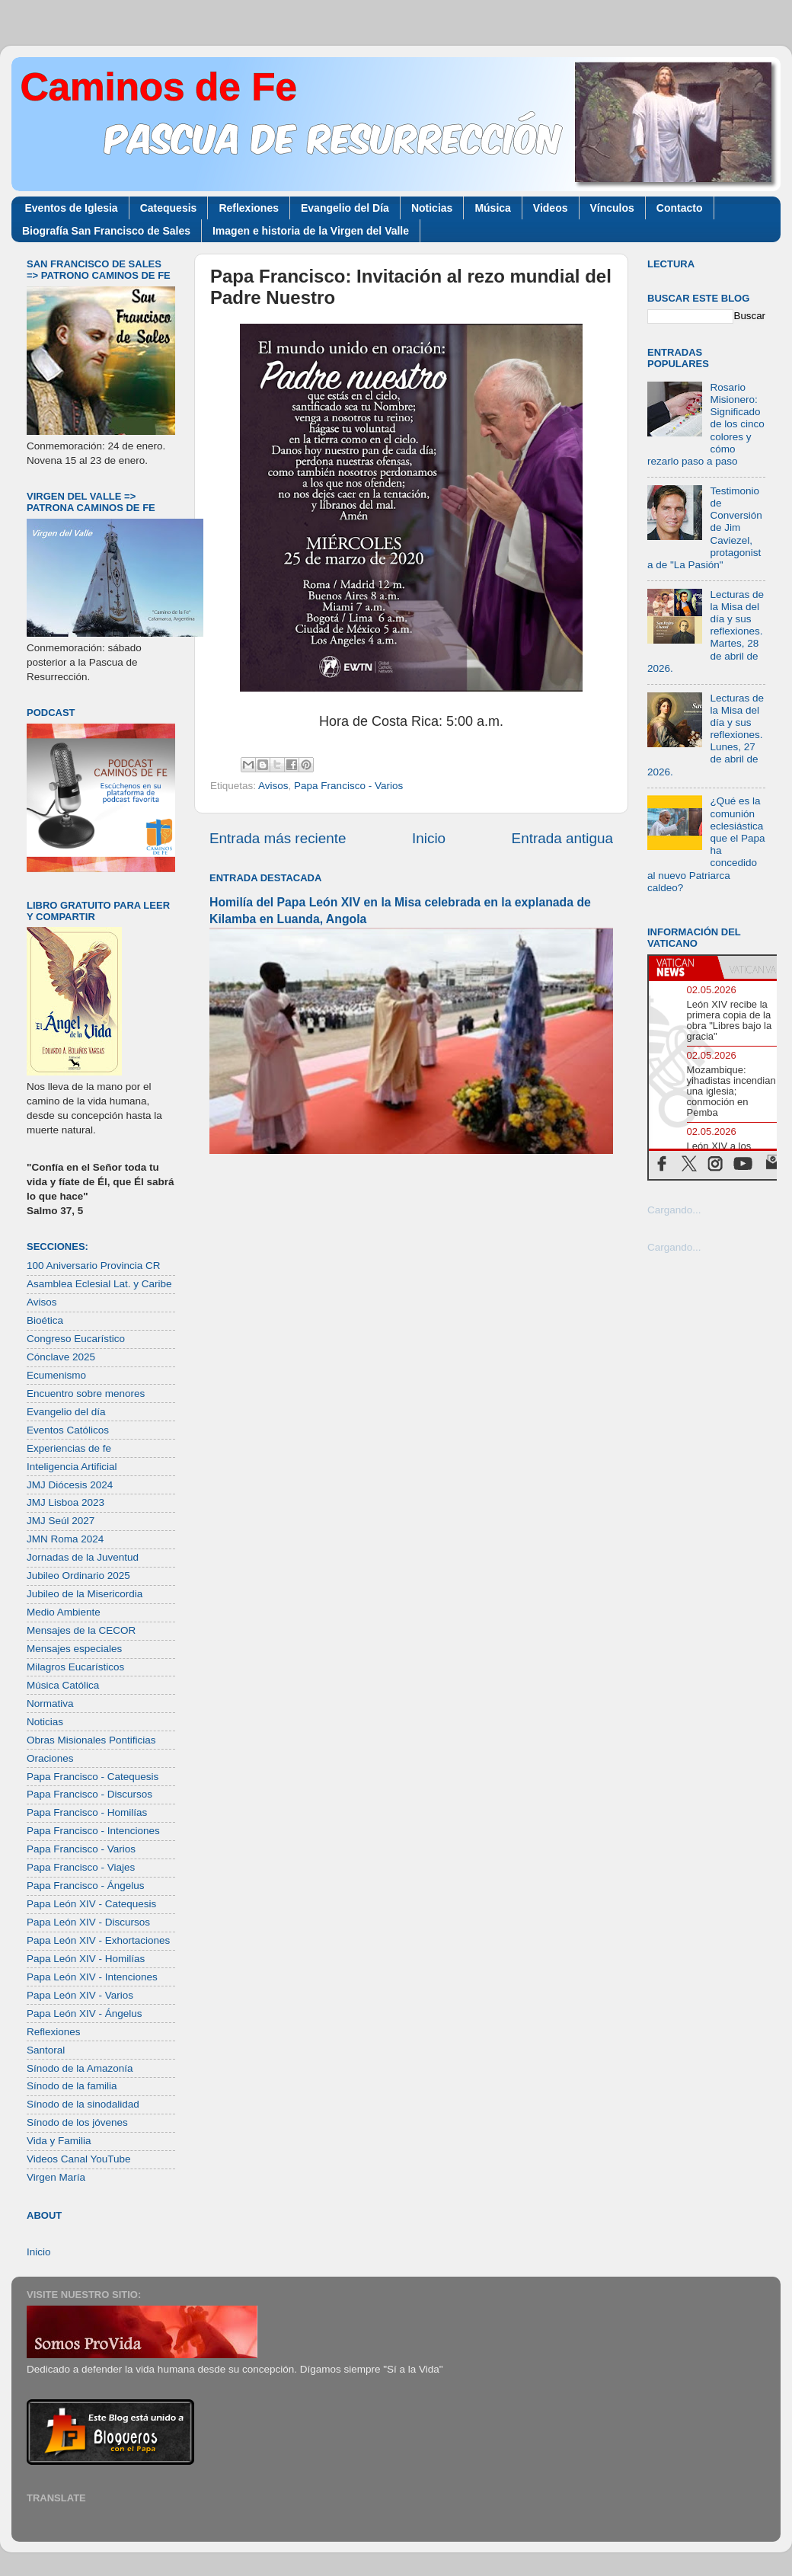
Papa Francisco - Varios (348, 785)
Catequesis (168, 208)
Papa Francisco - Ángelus (86, 1885)
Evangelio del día (66, 1411)
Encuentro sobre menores (86, 1393)
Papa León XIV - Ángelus (84, 2013)
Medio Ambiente (64, 1612)
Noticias (431, 208)
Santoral (46, 2050)
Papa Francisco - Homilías (87, 1812)
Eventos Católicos (68, 1430)
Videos (550, 208)
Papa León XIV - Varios (80, 1995)
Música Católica (63, 1685)
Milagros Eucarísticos (75, 1667)
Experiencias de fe (69, 1448)
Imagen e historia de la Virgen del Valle (310, 231)
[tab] (683, 967)
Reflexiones (249, 208)
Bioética (45, 1320)
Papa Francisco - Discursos (89, 1794)
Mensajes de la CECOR (81, 1630)
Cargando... (674, 1210)
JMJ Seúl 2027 (60, 1520)
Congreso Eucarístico (76, 1338)
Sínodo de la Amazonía (80, 2068)
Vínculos (612, 208)
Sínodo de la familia (72, 2086)
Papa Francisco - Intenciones (93, 1830)
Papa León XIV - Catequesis (91, 1904)
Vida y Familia (59, 2140)
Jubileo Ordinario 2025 (78, 1575)
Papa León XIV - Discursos (88, 1922)
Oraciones (50, 1758)
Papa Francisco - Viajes (81, 1867)
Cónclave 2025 (61, 1357)
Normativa (50, 1703)
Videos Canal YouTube (79, 2159)
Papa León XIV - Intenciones (92, 1977)
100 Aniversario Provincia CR (94, 1265)
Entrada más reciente (277, 838)
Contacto (679, 208)
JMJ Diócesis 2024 (70, 1485)
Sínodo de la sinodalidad (83, 2104)
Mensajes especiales (74, 1648)
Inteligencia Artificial (72, 1466)
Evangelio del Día (345, 208)
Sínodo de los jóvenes (77, 2122)
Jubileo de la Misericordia (84, 1594)
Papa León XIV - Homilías (86, 1958)
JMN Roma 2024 (65, 1539)
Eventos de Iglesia (71, 208)
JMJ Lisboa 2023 (65, 1502)
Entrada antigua (562, 838)
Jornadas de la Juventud (83, 1557)
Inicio (429, 838)
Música (492, 208)
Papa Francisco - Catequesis (92, 1776)
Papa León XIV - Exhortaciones (98, 1940)
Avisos (273, 785)
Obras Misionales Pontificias (91, 1740)
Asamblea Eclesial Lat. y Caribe (99, 1284)
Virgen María (56, 2177)
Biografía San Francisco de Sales (106, 231)
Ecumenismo (56, 1375)
